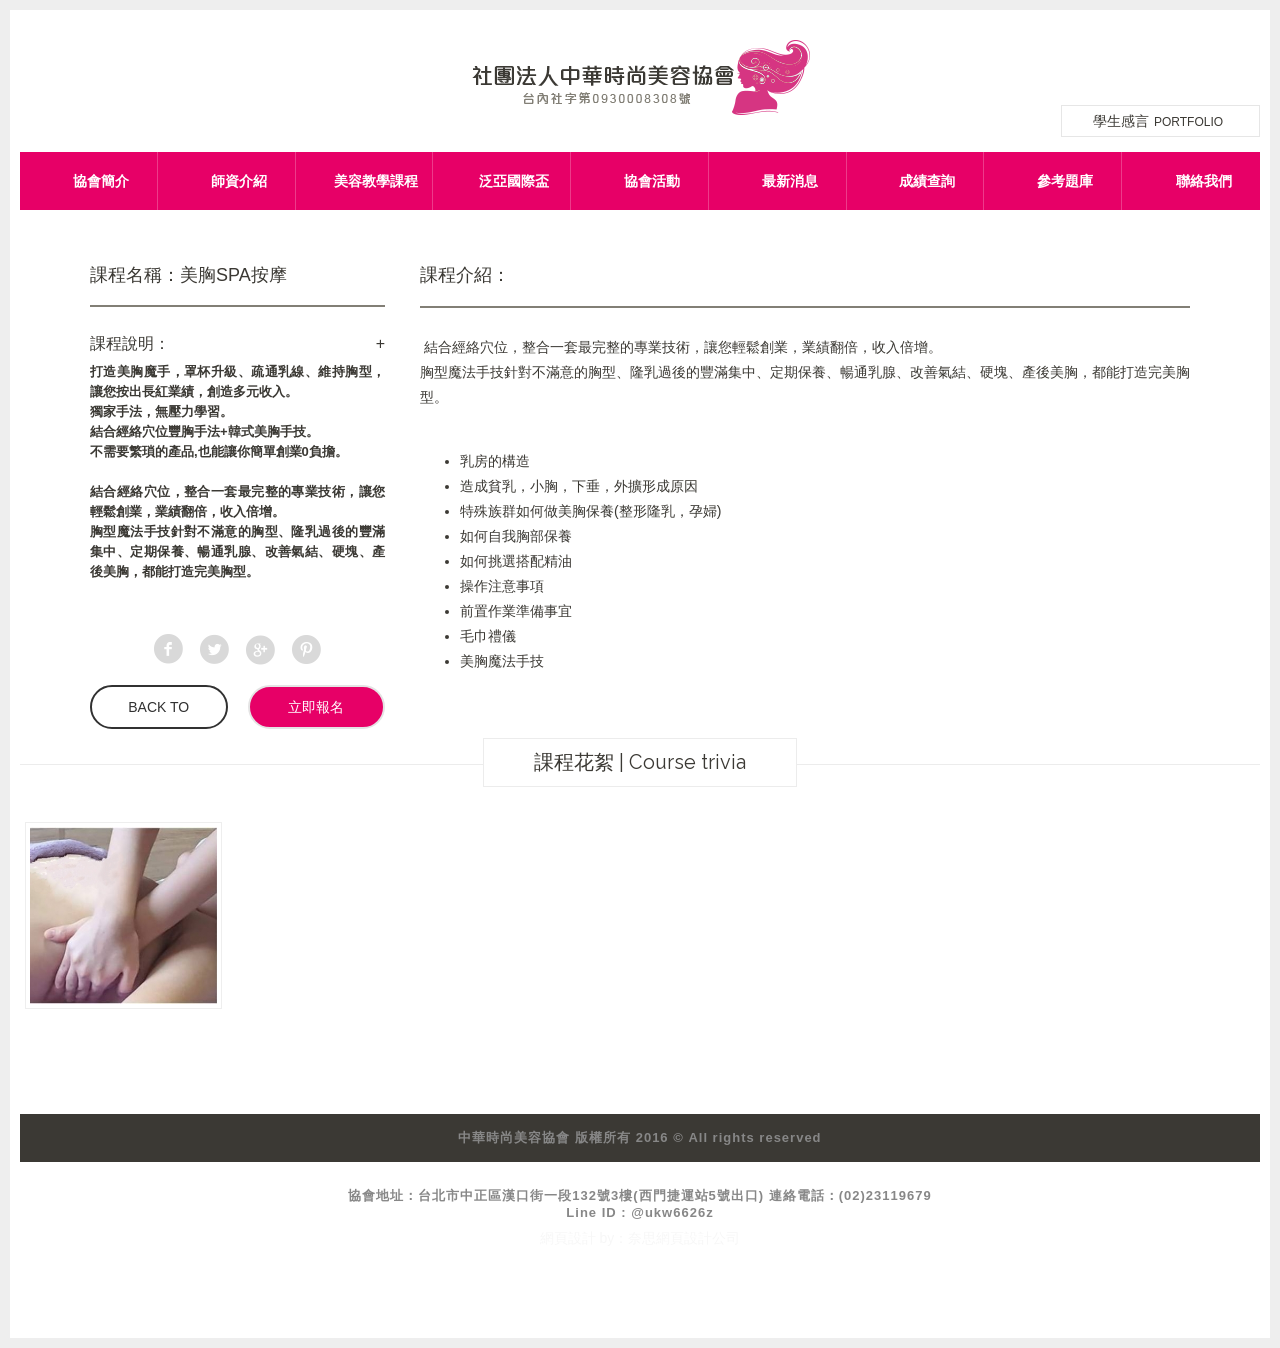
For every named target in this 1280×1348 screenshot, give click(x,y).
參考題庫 (1065, 181)
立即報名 (316, 707)
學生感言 (1160, 121)
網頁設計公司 (698, 1238)
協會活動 (652, 181)
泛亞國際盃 (514, 181)
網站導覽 (1192, 57)
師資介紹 (239, 181)
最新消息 (790, 181)
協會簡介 (101, 181)
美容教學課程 (376, 181)
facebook (1242, 57)
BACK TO (158, 707)
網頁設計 (568, 1238)
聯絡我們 (1204, 181)
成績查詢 (927, 181)
